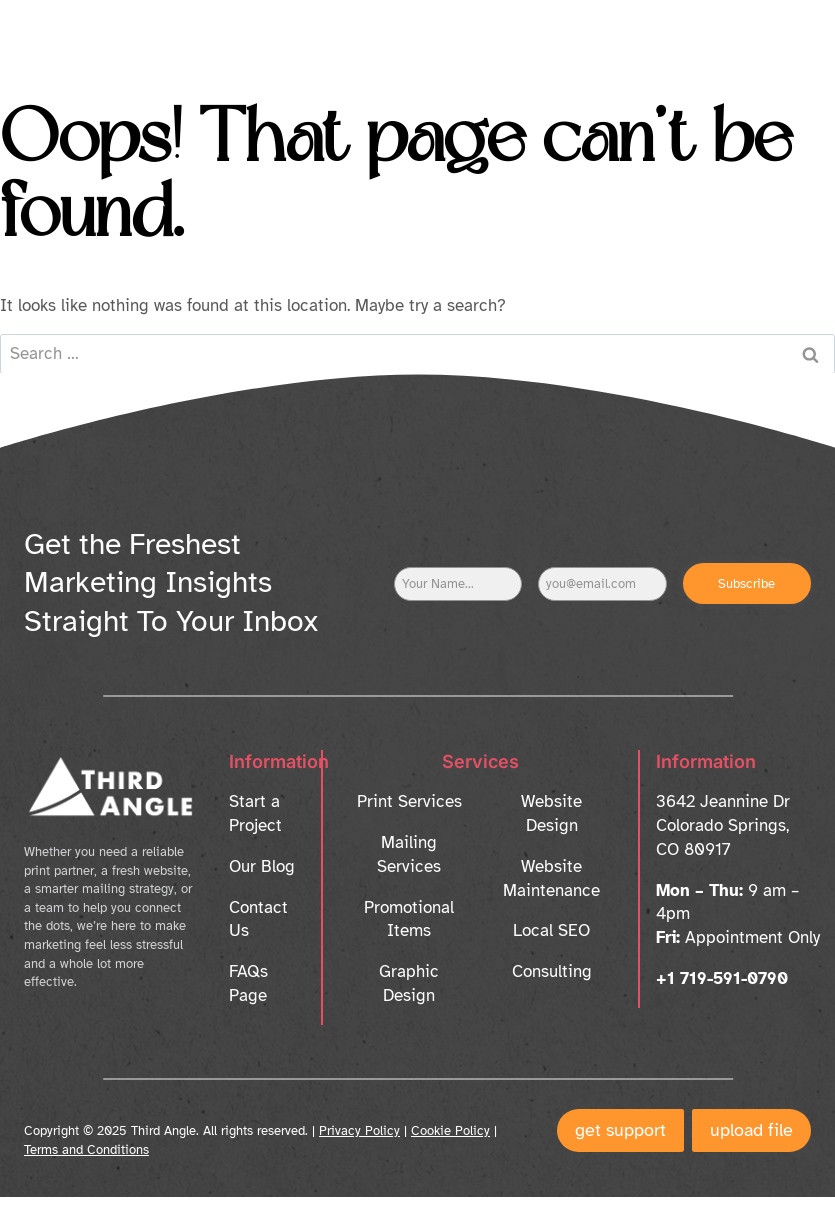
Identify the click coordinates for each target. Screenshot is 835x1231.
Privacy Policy (359, 1130)
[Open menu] (778, 34)
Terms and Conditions (86, 1149)
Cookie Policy (450, 1130)
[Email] (602, 584)
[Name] (458, 584)
